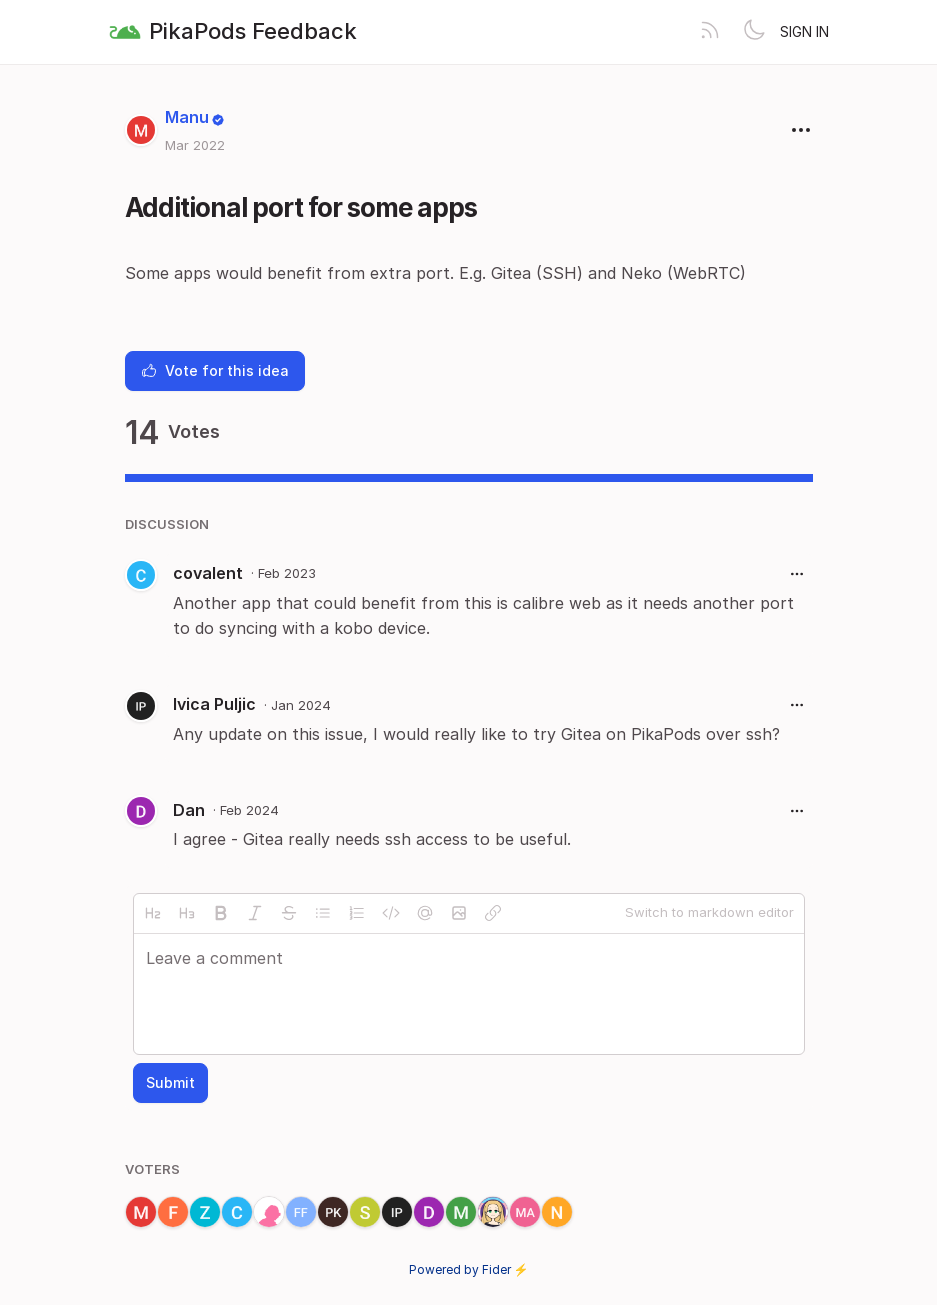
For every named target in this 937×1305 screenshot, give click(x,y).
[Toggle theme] (754, 32)
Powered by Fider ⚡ (469, 1269)
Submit (170, 1082)
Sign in (804, 31)
